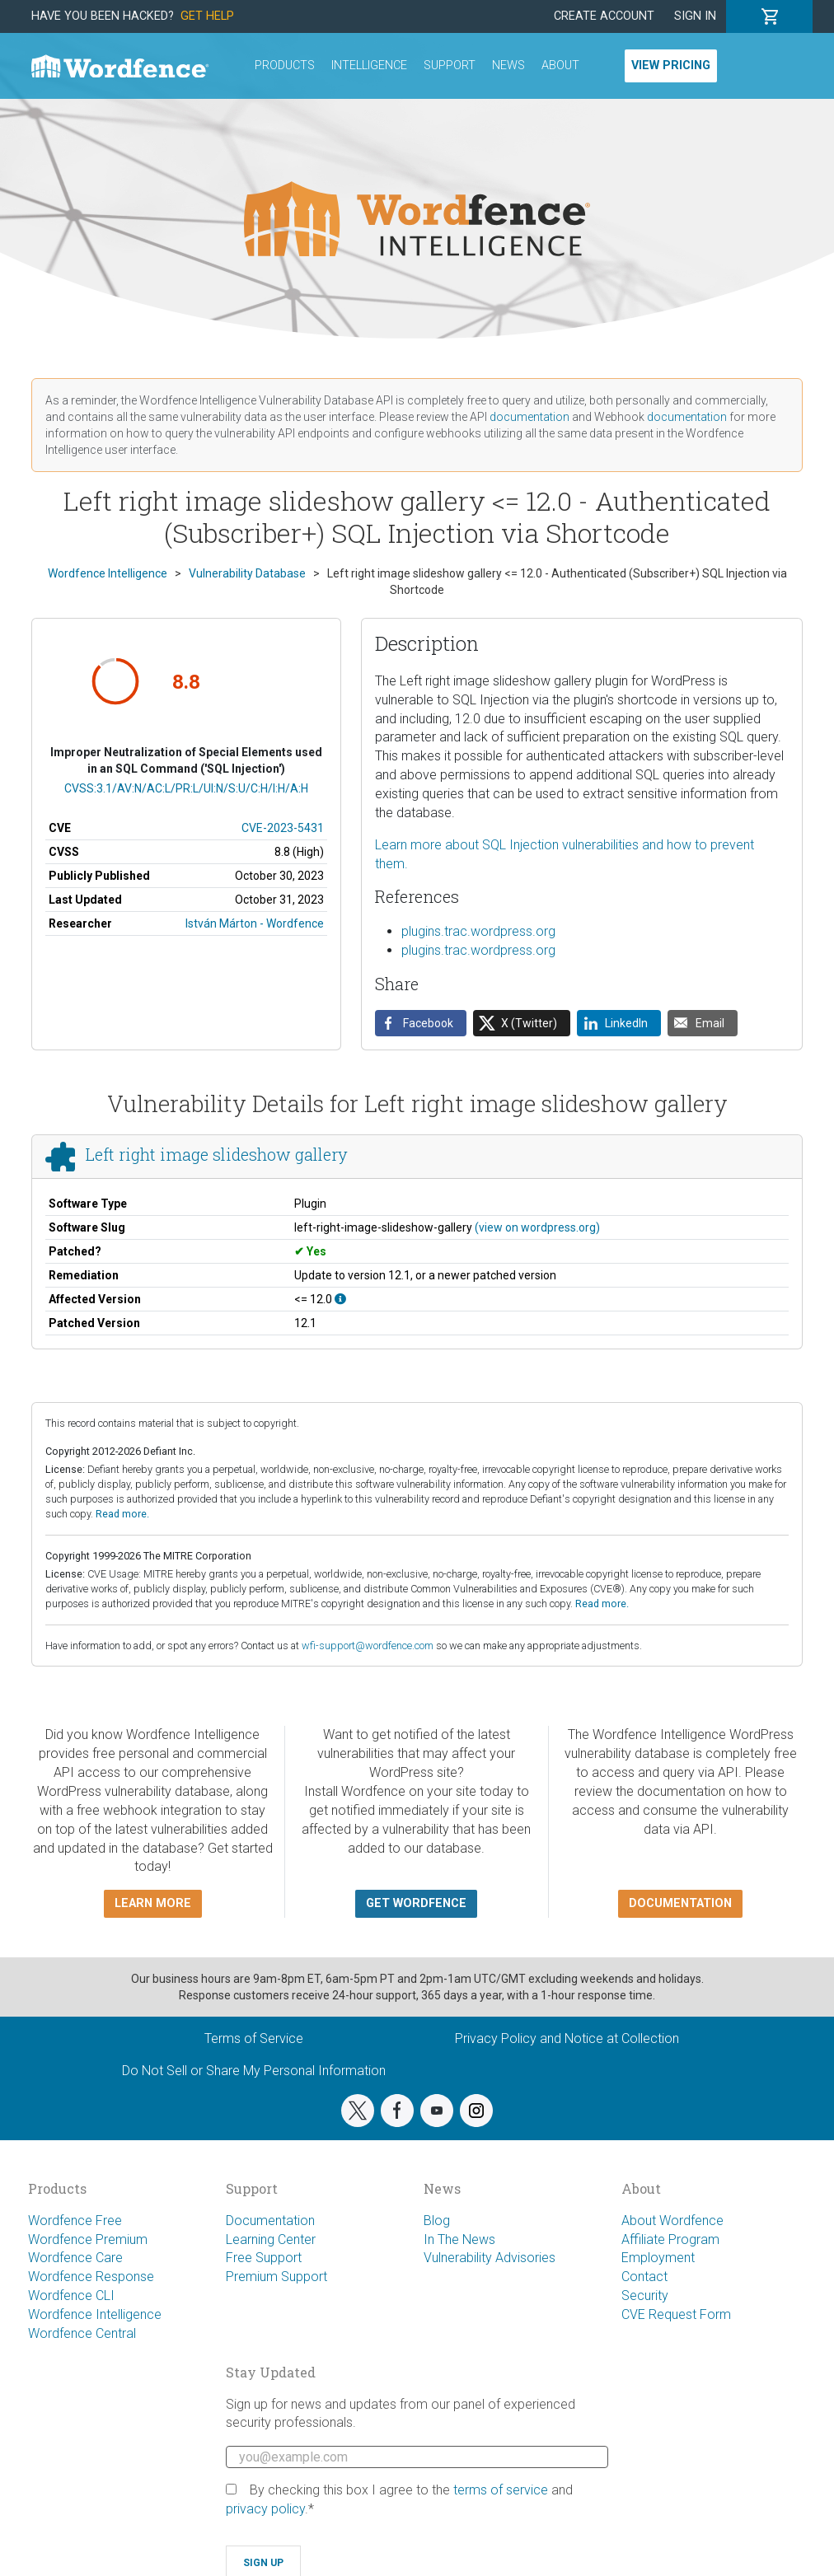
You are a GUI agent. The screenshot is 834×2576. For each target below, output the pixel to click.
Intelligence (369, 65)
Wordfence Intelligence (95, 2314)
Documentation (270, 2220)
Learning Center (271, 2239)
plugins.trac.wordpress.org (478, 931)
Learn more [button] (153, 1903)
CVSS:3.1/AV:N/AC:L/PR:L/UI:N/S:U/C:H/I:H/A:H (186, 788)
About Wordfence (672, 2220)
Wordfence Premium (88, 2239)
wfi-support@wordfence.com (367, 1645)
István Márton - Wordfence (254, 923)
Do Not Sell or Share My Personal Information (254, 2070)
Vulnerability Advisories (489, 2257)
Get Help (207, 16)
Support (450, 65)
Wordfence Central (82, 2333)
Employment (658, 2257)
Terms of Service (253, 2038)
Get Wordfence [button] (416, 1903)
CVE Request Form (676, 2314)
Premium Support (276, 2276)
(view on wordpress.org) (537, 1227)
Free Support (264, 2257)
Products (285, 65)
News (508, 65)
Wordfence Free (75, 2220)
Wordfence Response (91, 2276)
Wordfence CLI (71, 2295)
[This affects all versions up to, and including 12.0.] (340, 1299)
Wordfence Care (75, 2257)
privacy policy (265, 2509)
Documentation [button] (680, 1903)
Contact (644, 2276)
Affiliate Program (670, 2239)
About (560, 65)
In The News (459, 2239)
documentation (529, 416)
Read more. (122, 1514)
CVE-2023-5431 (282, 828)
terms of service (500, 2490)
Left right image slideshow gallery (217, 1154)
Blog (437, 2220)
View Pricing (670, 65)
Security (644, 2295)
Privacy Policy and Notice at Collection (567, 2038)
